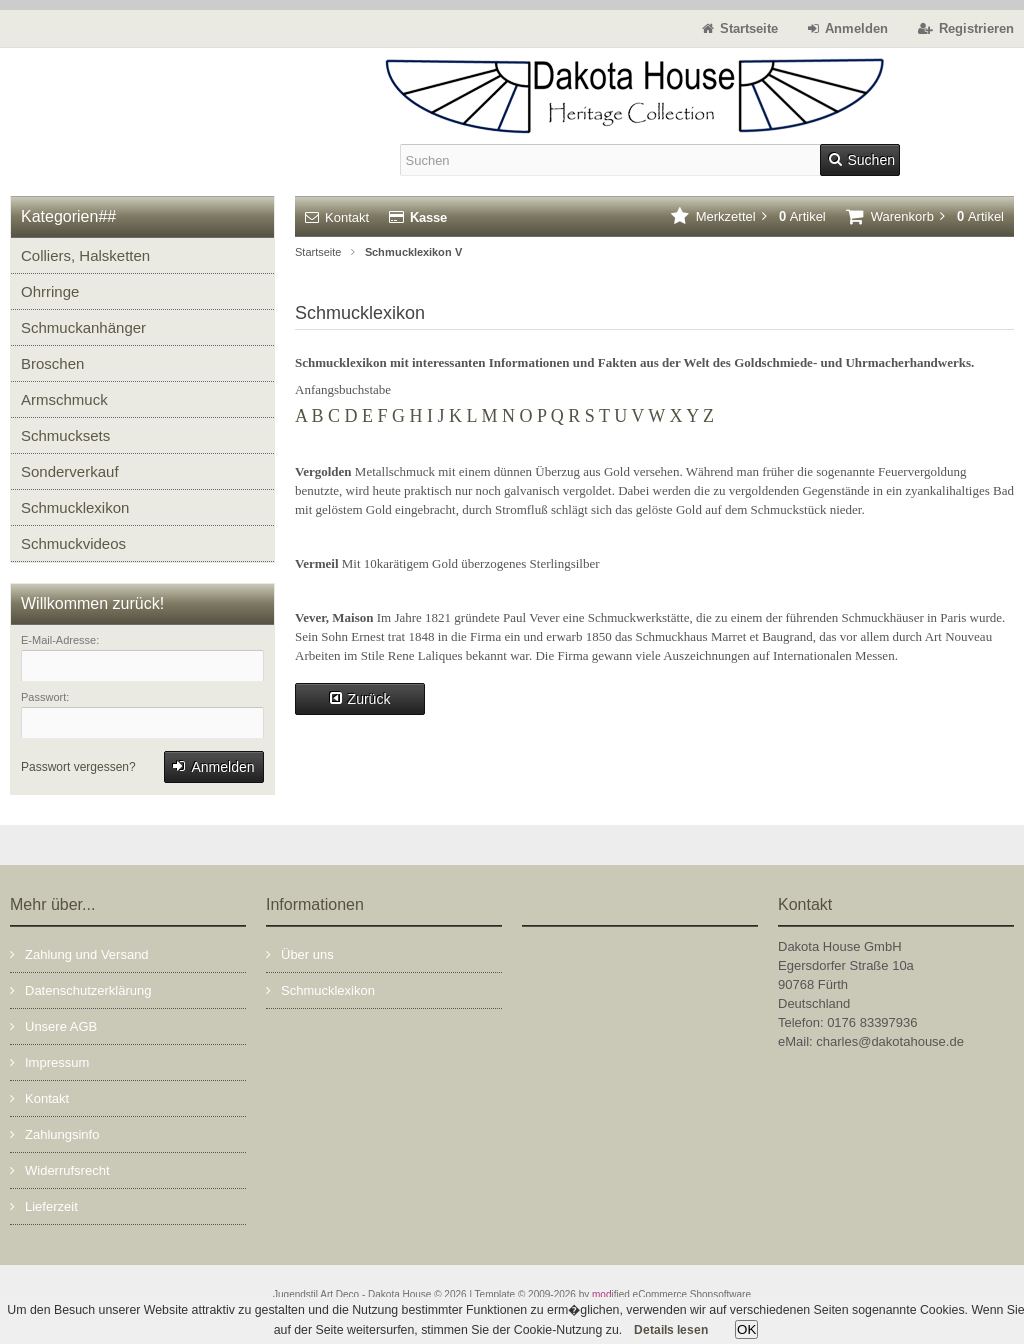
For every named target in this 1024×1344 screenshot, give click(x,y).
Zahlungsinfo (54, 1133)
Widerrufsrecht (60, 1169)
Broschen (52, 363)
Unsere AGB (53, 1025)
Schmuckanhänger (83, 327)
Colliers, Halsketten (85, 255)
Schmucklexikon (75, 507)
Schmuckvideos (73, 543)
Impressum (49, 1061)
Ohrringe (50, 291)
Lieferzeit (44, 1205)
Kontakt (337, 217)
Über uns (300, 953)
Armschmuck (64, 399)
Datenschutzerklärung (80, 989)
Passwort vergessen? (78, 767)
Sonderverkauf (70, 471)
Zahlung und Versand (79, 953)
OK (746, 1329)
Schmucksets (65, 435)
